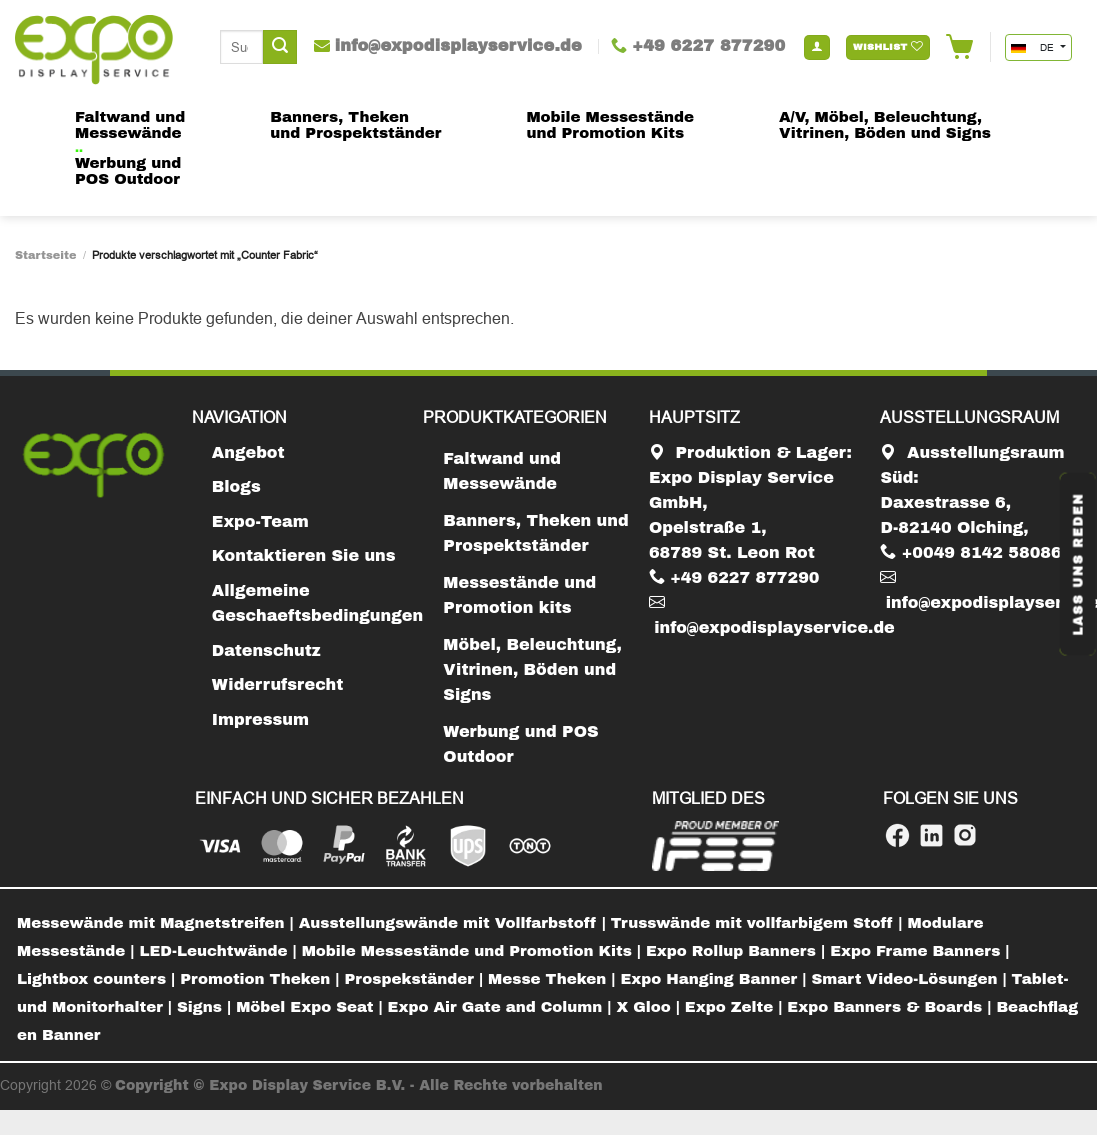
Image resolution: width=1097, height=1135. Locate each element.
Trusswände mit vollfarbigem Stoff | (759, 923)
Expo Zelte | (736, 1007)
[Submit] (280, 47)
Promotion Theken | (262, 979)
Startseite (45, 255)
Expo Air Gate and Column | (502, 1007)
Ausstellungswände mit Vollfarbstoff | (455, 923)
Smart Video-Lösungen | (911, 979)
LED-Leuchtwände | (221, 951)
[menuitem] (158, 924)
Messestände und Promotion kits (519, 595)
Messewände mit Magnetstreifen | (158, 923)
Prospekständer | (417, 979)
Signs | (206, 1007)
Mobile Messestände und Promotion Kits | (474, 951)
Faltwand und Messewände (502, 471)
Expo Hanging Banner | (716, 979)
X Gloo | (651, 1007)
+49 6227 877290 (734, 577)
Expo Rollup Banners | (738, 951)
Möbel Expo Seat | (311, 1007)
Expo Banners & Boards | (891, 1007)
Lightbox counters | (98, 979)
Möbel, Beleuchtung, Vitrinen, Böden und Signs (532, 669)
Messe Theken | (554, 979)
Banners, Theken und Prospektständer (535, 533)
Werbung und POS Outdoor (520, 744)
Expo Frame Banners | (919, 951)
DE (1034, 47)
